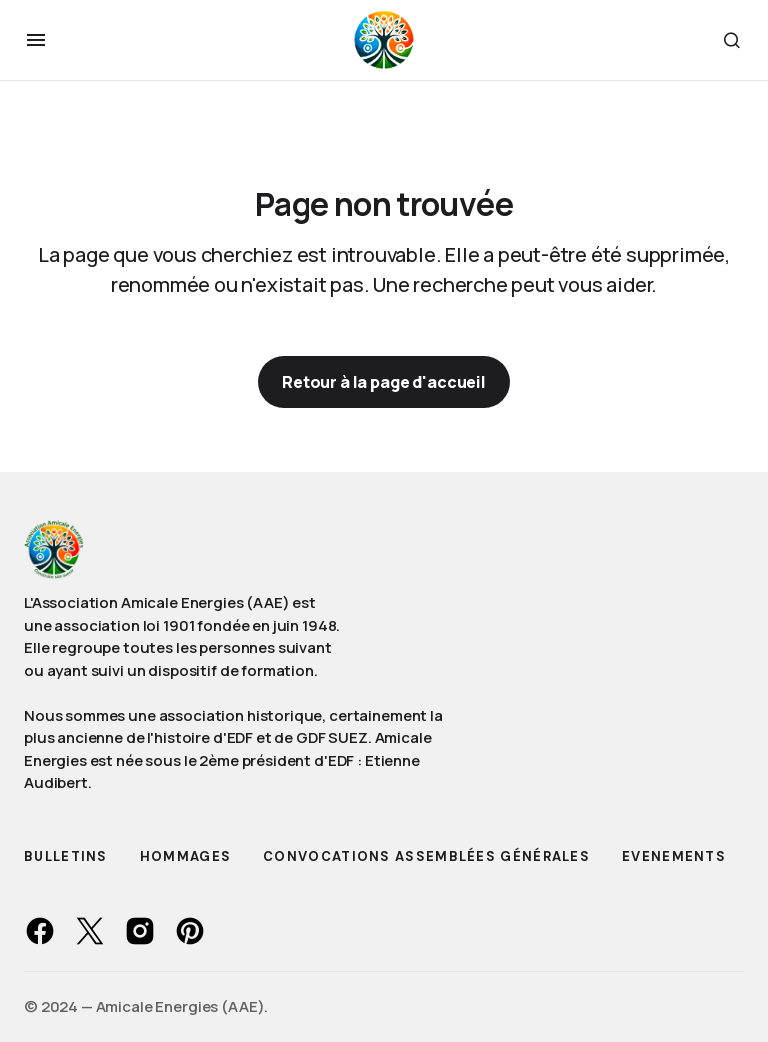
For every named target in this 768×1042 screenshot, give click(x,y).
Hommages (185, 856)
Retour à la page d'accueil (384, 382)
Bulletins (66, 856)
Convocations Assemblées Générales (426, 856)
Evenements (674, 856)
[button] (36, 40)
